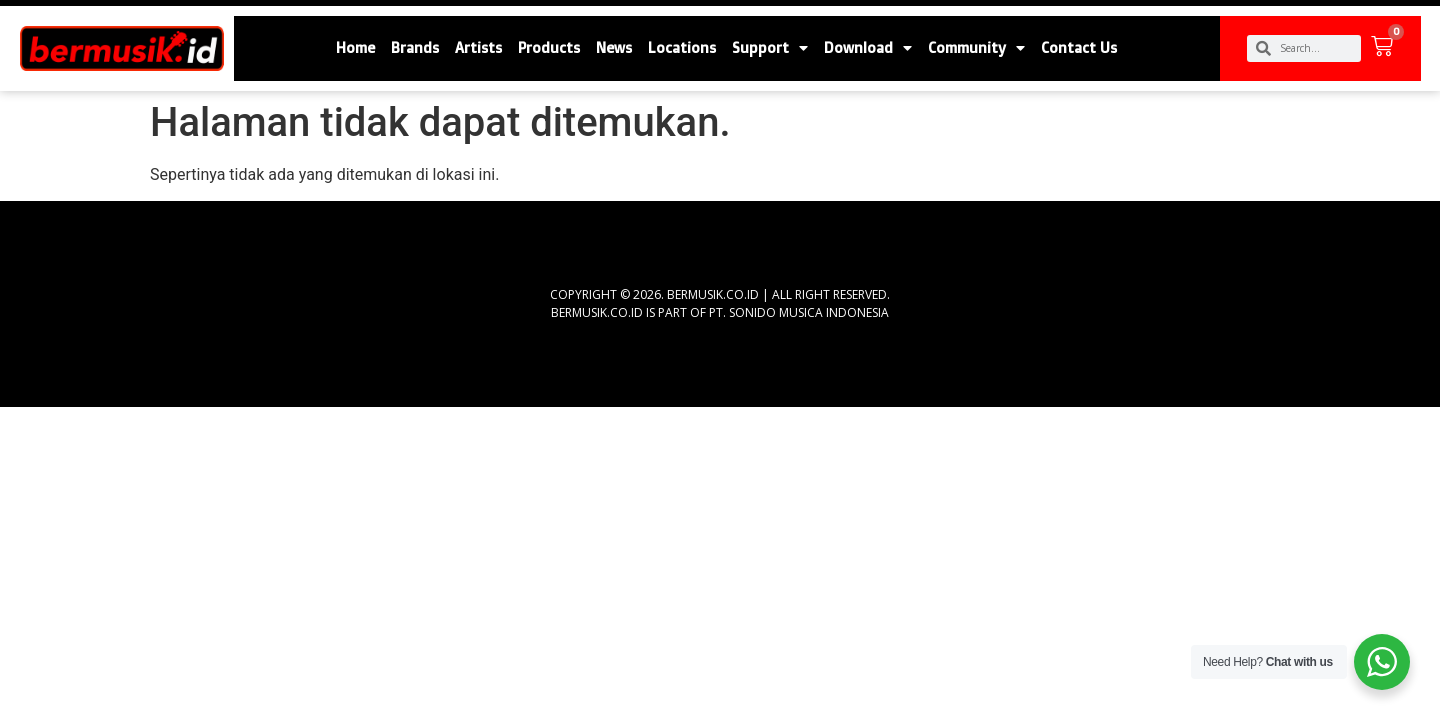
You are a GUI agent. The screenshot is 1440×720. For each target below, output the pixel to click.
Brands (415, 48)
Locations (682, 48)
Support (770, 48)
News (614, 48)
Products (549, 48)
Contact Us (1079, 48)
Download (868, 48)
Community (976, 48)
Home (355, 48)
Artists (478, 48)
